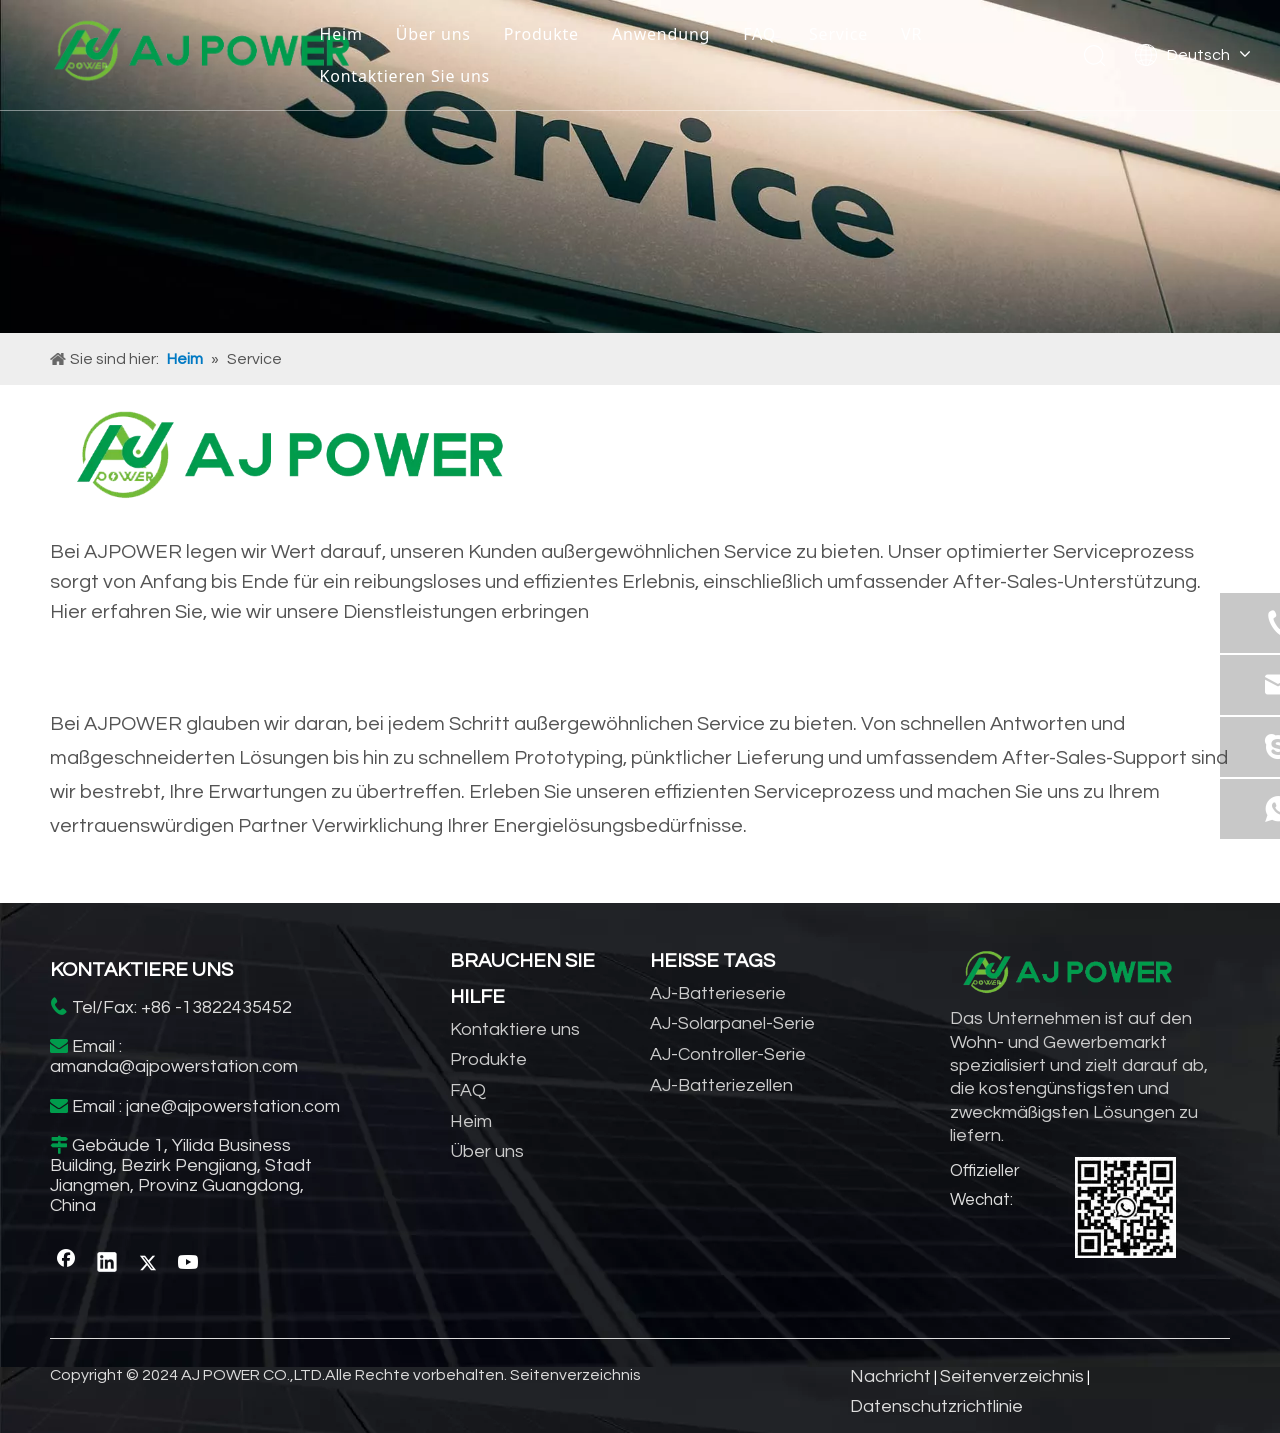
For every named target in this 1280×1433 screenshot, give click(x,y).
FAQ (759, 34)
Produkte (541, 34)
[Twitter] (148, 1263)
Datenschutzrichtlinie (936, 1406)
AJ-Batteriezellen (721, 1085)
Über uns (433, 34)
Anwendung (661, 34)
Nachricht (890, 1376)
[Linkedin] (107, 1263)
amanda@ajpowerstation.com (174, 1066)
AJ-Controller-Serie (728, 1054)
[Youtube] (189, 1263)
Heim (340, 34)
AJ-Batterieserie (718, 993)
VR (911, 34)
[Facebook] (66, 1263)
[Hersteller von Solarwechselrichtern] (640, 166)
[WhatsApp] (1125, 1207)
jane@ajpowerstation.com (233, 1106)
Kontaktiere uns (515, 1029)
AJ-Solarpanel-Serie (732, 1023)
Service (838, 34)
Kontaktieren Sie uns (404, 76)
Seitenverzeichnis (575, 1375)
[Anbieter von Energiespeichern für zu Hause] (290, 460)
